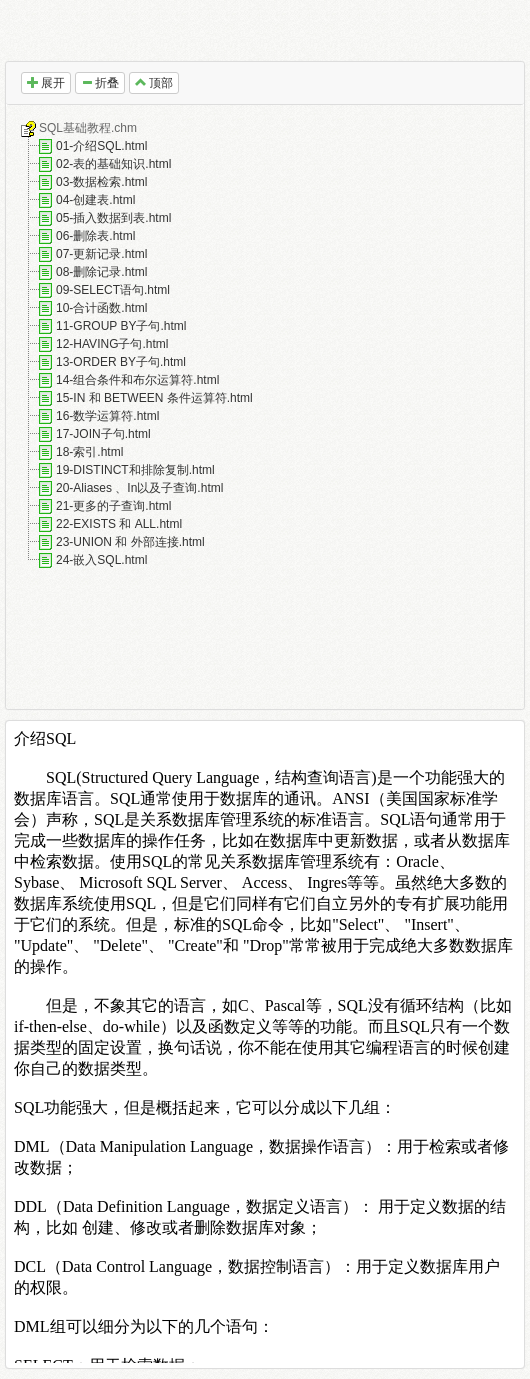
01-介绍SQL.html (101, 146)
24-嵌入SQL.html (101, 560)
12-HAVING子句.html (112, 344)
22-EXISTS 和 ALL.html (119, 524)
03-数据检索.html (101, 182)
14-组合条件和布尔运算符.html (137, 380)
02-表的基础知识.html (113, 164)
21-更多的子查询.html (113, 506)
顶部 (154, 83)
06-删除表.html (95, 236)
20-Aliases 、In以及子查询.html (139, 488)
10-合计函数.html (101, 308)
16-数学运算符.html (107, 416)
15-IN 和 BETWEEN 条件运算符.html (154, 398)
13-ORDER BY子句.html (121, 362)
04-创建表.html (95, 200)
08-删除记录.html (101, 272)
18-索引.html (89, 452)
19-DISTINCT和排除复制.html (135, 470)
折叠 (100, 83)
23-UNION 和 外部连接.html (130, 542)
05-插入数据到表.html (113, 218)
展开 (46, 83)
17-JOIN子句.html (103, 434)
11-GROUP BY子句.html (121, 326)
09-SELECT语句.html (113, 290)
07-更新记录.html (101, 254)
